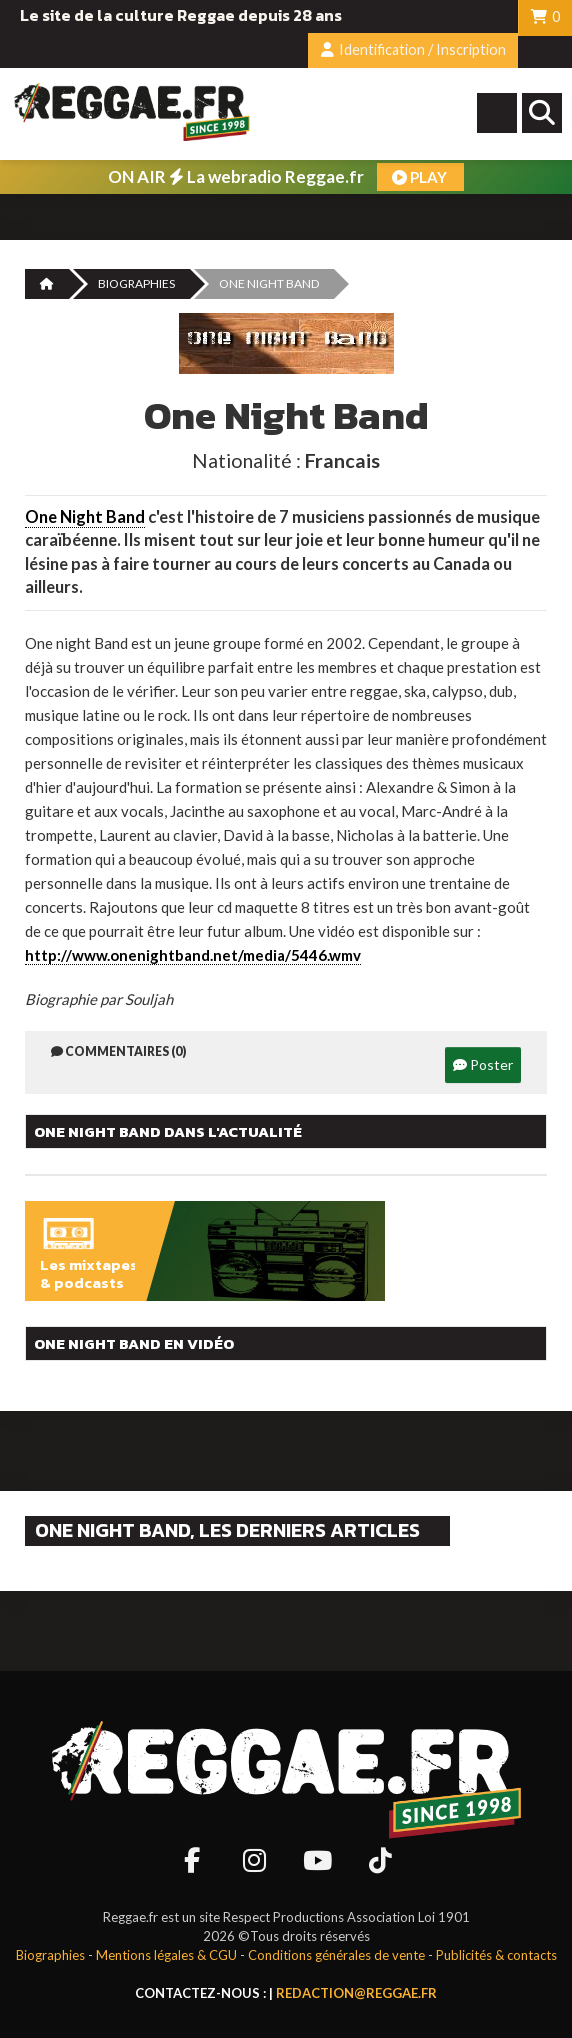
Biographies (136, 283)
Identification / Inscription (413, 49)
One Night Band (85, 517)
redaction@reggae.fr (356, 1993)
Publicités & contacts (496, 1955)
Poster (483, 1064)
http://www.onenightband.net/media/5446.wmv (193, 955)
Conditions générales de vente (336, 1955)
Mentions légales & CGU (166, 1955)
